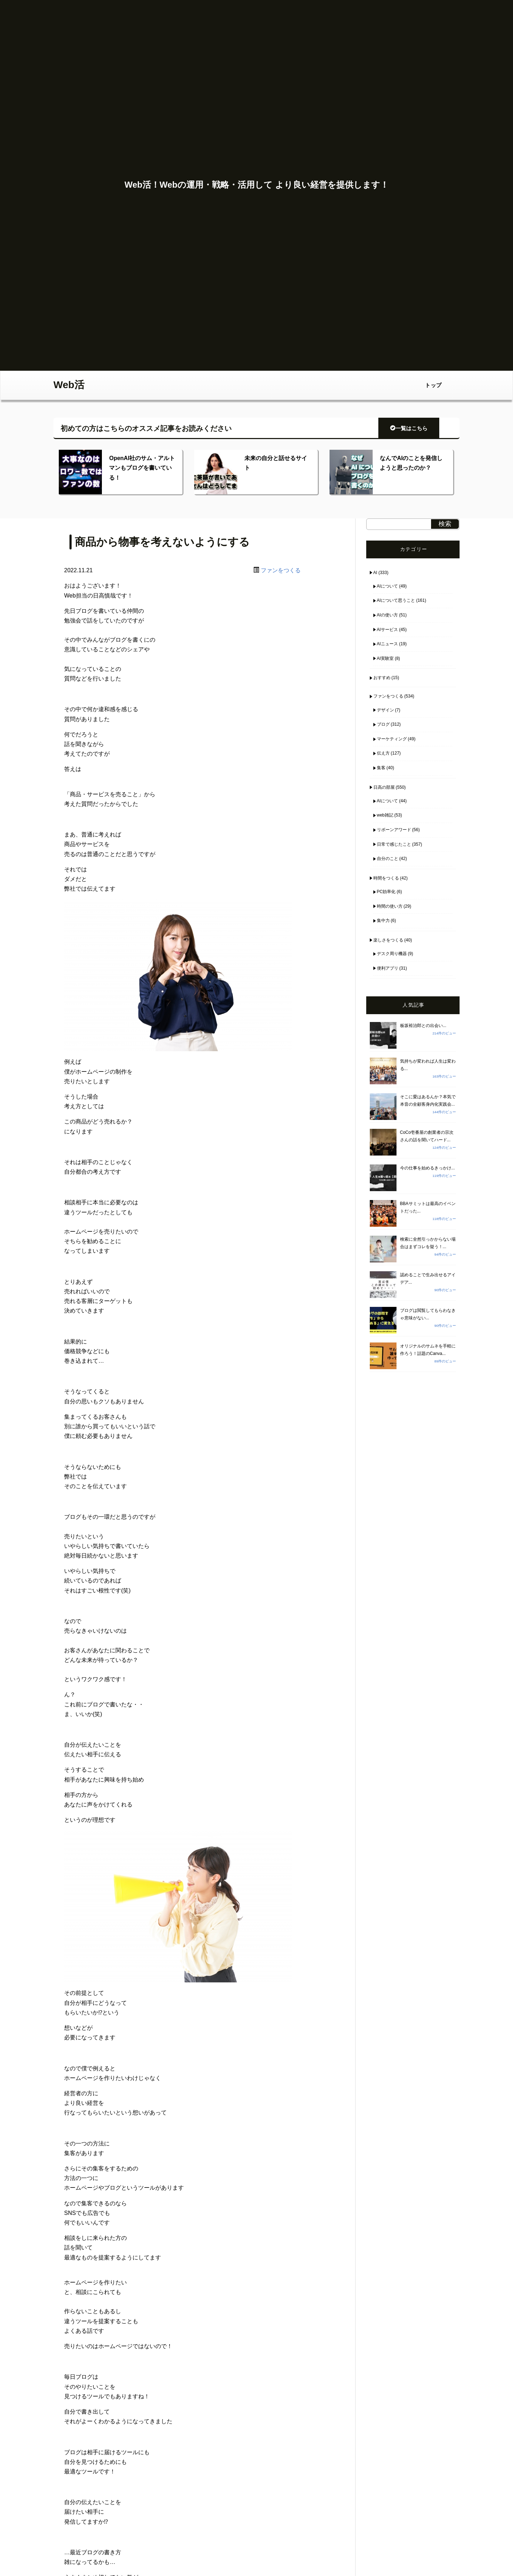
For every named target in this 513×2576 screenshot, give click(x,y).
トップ (433, 385)
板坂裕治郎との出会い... (423, 1025)
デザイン (385, 710)
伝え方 (383, 753)
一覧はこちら (409, 428)
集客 (381, 767)
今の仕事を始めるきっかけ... (427, 1168)
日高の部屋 (384, 787)
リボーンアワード (394, 829)
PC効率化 (386, 891)
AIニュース (387, 643)
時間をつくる (386, 878)
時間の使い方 (390, 906)
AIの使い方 (387, 614)
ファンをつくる (281, 570)
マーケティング (392, 738)
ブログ (383, 724)
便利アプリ (387, 968)
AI (375, 572)
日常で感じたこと (394, 844)
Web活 (68, 384)
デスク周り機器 (392, 953)
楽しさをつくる (388, 940)
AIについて (387, 586)
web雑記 (385, 815)
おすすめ (381, 677)
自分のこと (387, 858)
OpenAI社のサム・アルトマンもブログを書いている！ (142, 467)
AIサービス (387, 629)
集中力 (383, 920)
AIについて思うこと (396, 600)
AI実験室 (385, 658)
